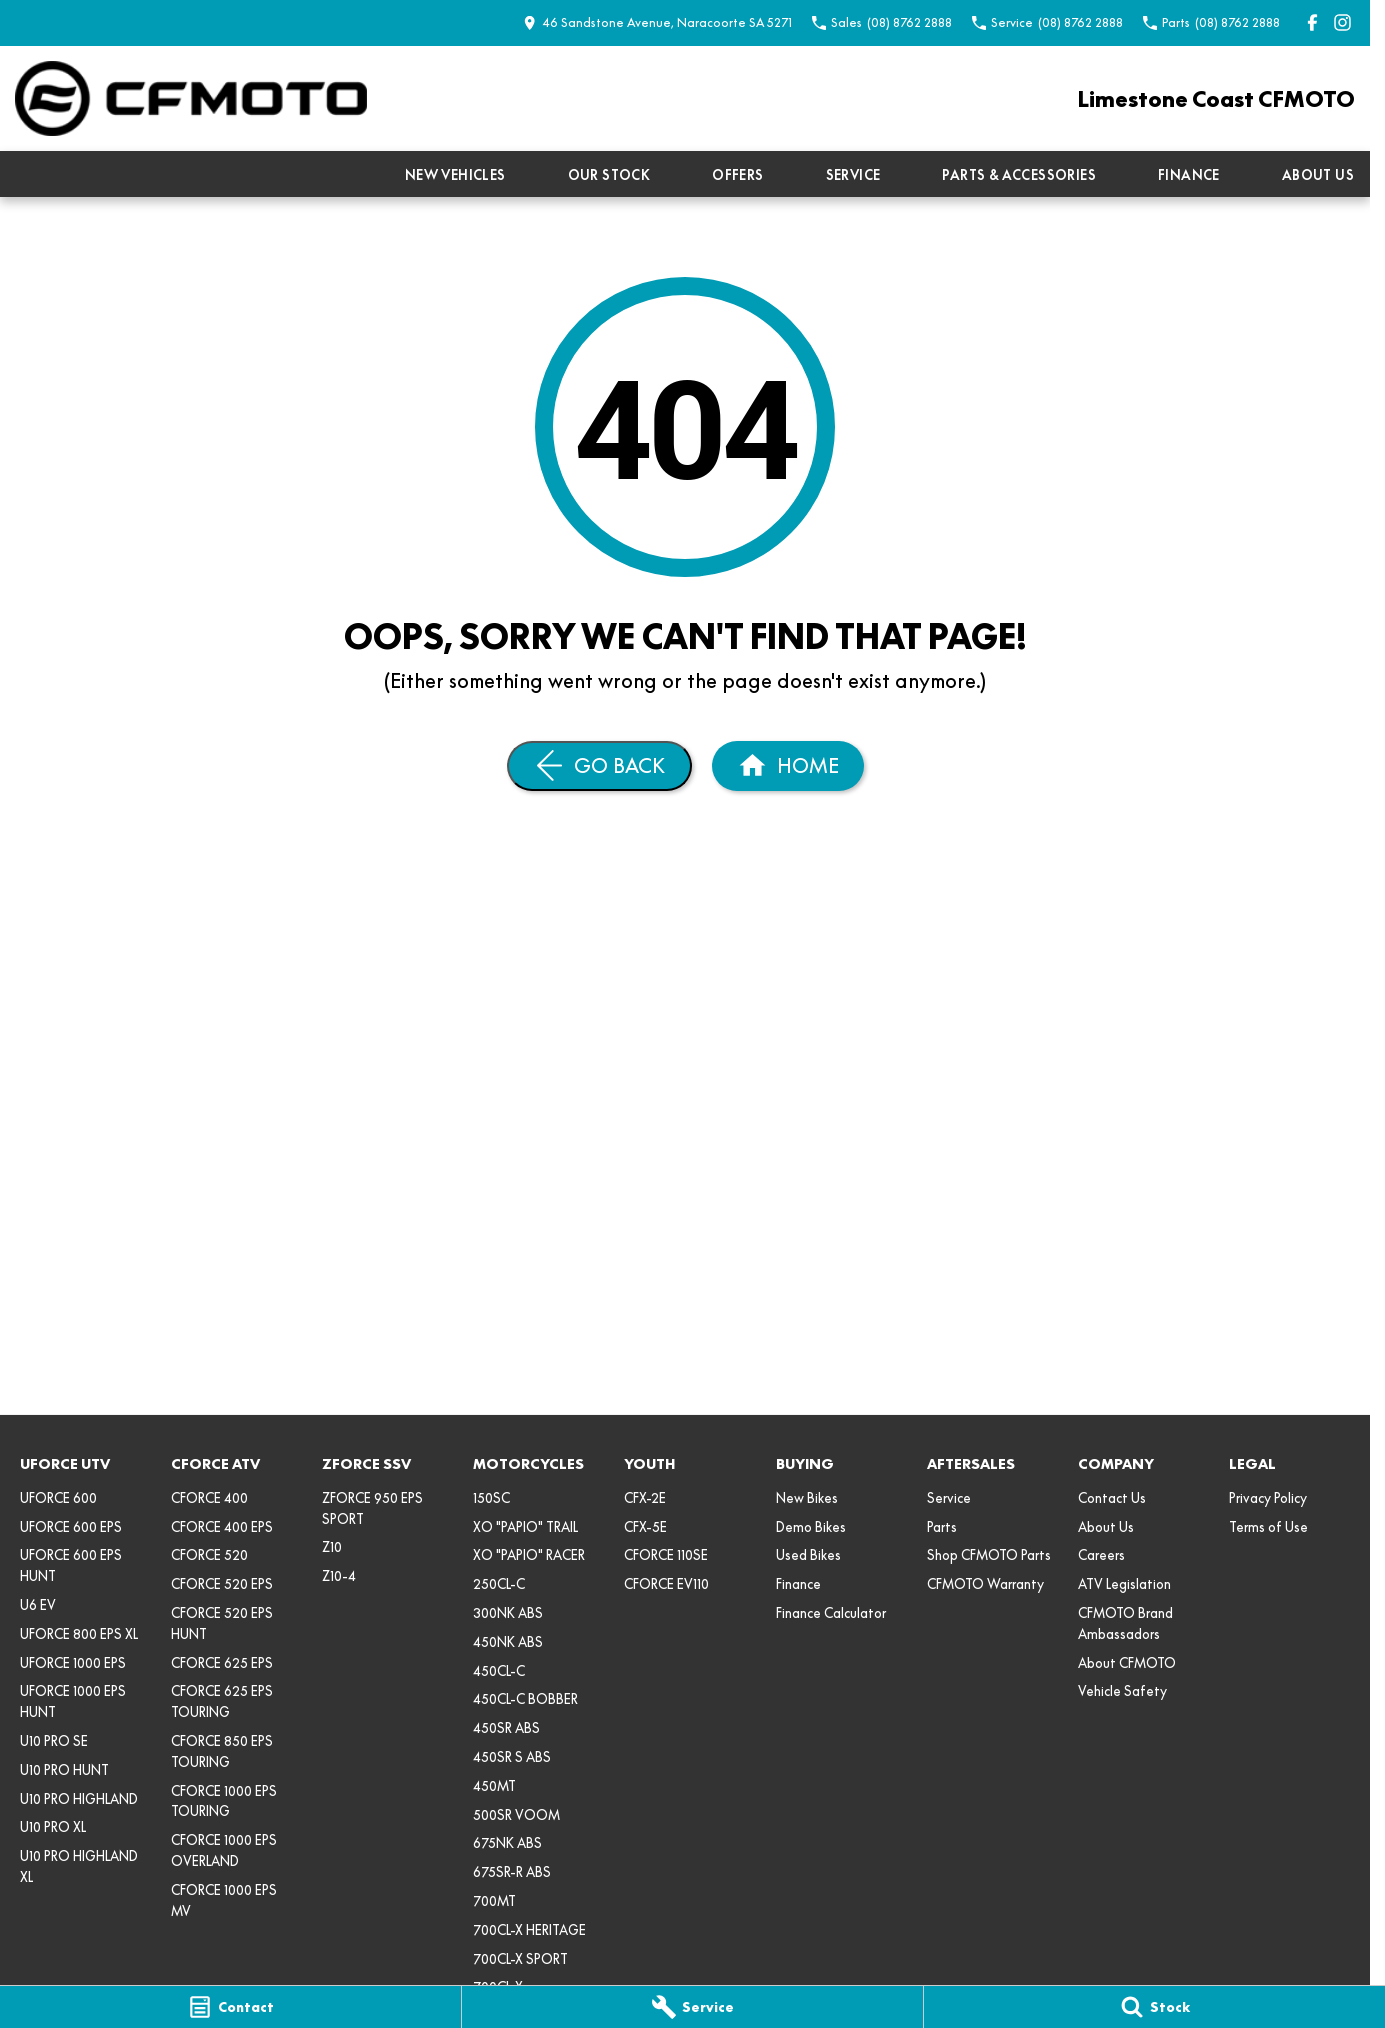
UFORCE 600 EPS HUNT (71, 1565)
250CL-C (499, 1584)
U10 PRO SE (54, 1741)
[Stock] (1154, 2007)
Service (853, 175)
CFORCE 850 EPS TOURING (222, 1751)
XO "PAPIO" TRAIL (525, 1527)
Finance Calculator (831, 1613)
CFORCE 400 (209, 1498)
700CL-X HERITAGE (529, 1930)
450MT (494, 1786)
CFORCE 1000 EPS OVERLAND (224, 1850)
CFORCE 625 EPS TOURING (222, 1701)
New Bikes (807, 1498)
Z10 (332, 1547)
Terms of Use (1268, 1527)
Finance (1189, 175)
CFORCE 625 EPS (222, 1663)
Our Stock (609, 175)
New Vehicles (455, 175)
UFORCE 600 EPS (71, 1527)
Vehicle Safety (1122, 1691)
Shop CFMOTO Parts (989, 1555)
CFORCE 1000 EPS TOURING (224, 1801)
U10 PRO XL (53, 1827)
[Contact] (230, 2007)
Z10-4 (339, 1576)
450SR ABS (506, 1728)
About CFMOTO (1127, 1663)
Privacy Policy (1268, 1498)
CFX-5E (645, 1527)
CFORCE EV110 (666, 1584)
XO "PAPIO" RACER (529, 1555)
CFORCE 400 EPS (222, 1527)
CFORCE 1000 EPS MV (224, 1900)
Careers (1101, 1555)
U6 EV (38, 1605)
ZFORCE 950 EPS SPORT (372, 1508)
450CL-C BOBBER (525, 1699)
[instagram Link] (1342, 22)
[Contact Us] (657, 22)
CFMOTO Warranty (985, 1584)
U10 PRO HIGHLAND (79, 1799)
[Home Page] (191, 98)
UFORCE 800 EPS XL (79, 1634)
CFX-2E (645, 1498)
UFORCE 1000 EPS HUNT (73, 1701)
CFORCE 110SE (666, 1555)
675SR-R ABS (512, 1872)
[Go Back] (599, 766)
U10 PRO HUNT (64, 1770)
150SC (491, 1498)
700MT (494, 1901)
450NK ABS (508, 1642)
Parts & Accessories (1019, 175)
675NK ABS (507, 1843)
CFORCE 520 (209, 1555)
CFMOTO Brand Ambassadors (1125, 1623)
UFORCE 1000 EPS (73, 1663)
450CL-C (499, 1671)
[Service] (692, 2007)
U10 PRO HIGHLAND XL (79, 1866)
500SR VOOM (516, 1815)
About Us (1318, 175)
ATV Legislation (1124, 1584)
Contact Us (1112, 1498)
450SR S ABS (512, 1757)
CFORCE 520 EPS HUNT (222, 1623)
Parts (942, 1527)
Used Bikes (808, 1555)
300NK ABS (508, 1613)
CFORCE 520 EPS (222, 1584)
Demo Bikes (811, 1527)
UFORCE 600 (58, 1498)
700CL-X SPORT (520, 1959)
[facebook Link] (1312, 22)
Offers (737, 175)
